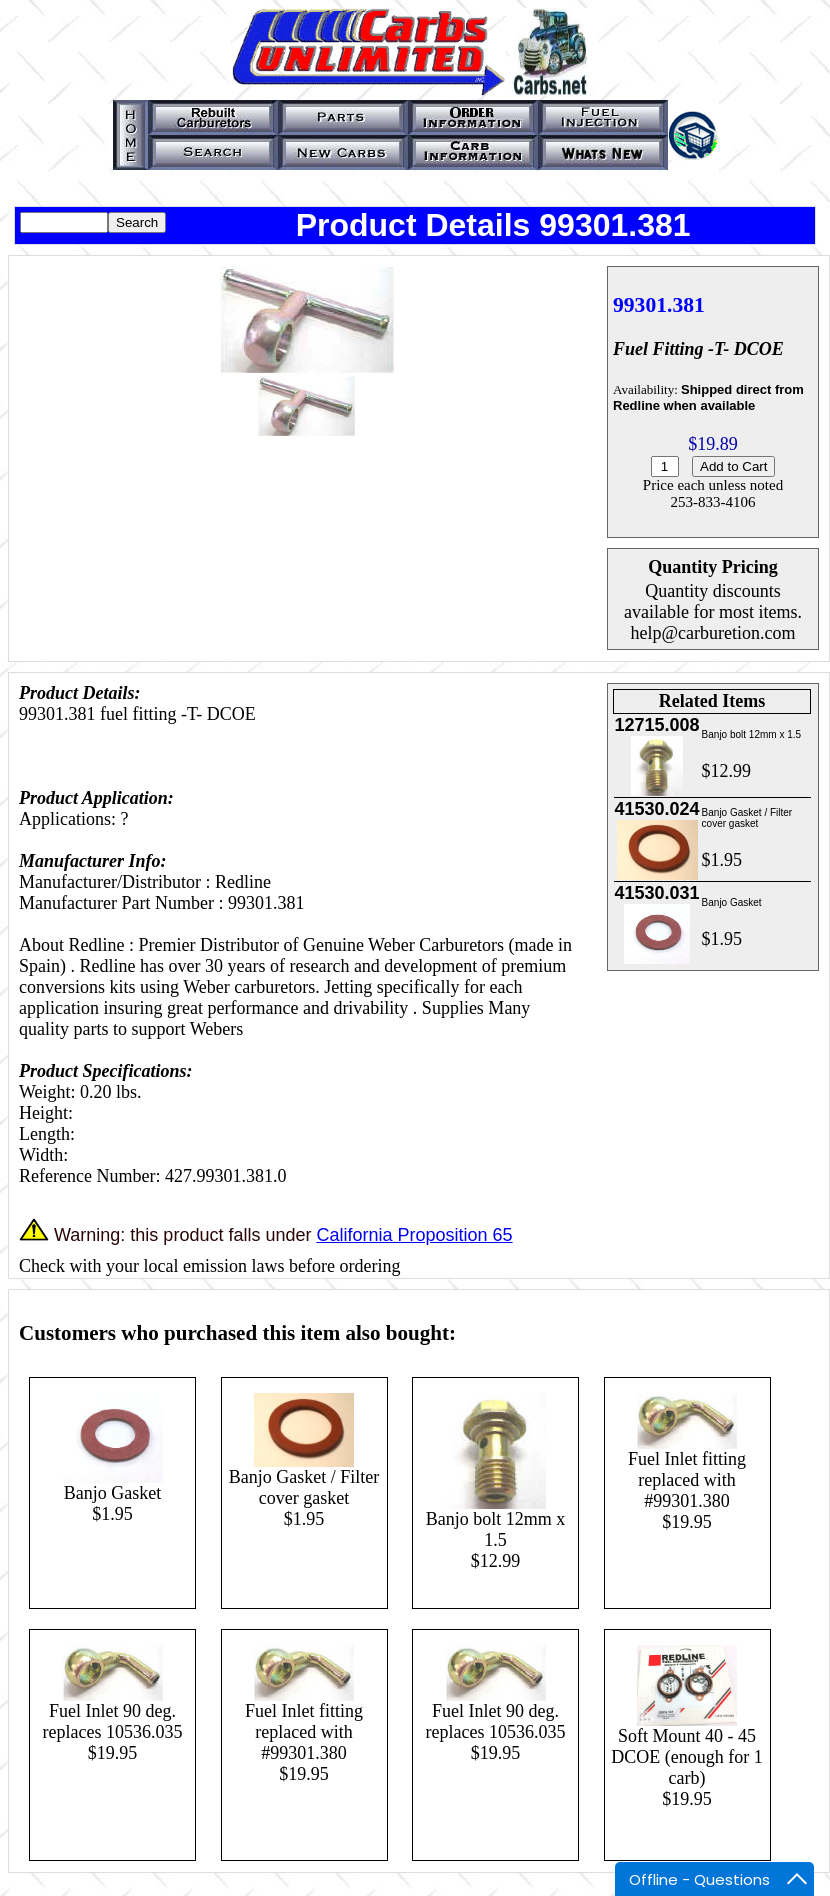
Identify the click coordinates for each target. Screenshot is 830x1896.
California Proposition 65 (414, 1235)
